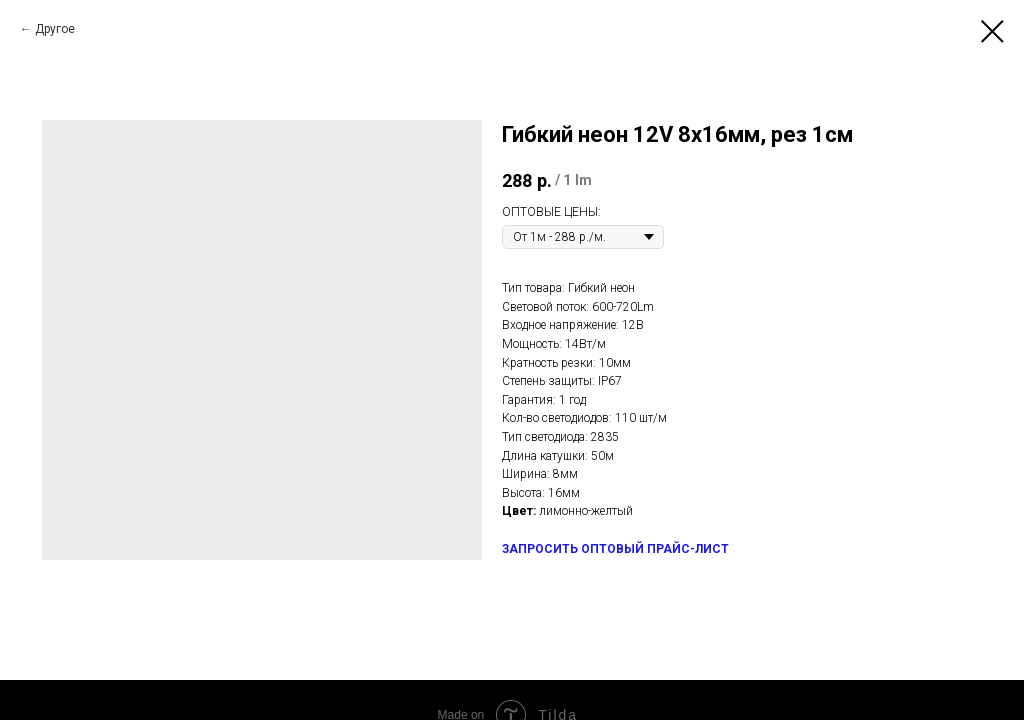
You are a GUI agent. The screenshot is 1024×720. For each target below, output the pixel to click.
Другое (55, 29)
